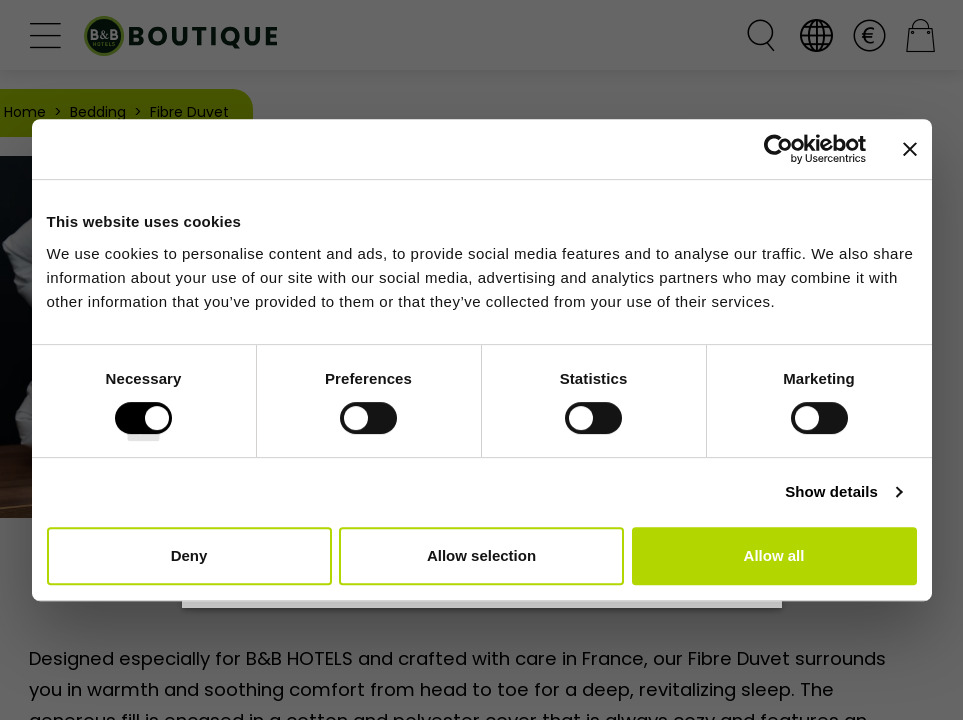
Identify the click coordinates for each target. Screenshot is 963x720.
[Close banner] (910, 149)
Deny (189, 555)
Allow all (774, 555)
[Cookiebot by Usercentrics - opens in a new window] (778, 149)
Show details (831, 491)
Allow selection (481, 555)
